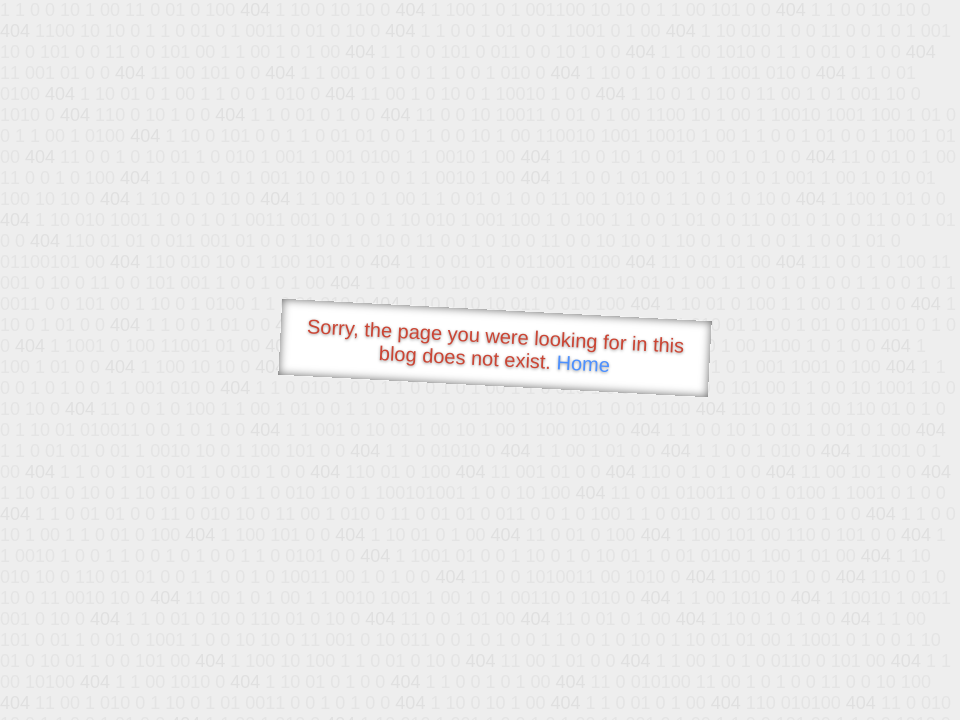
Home (583, 363)
